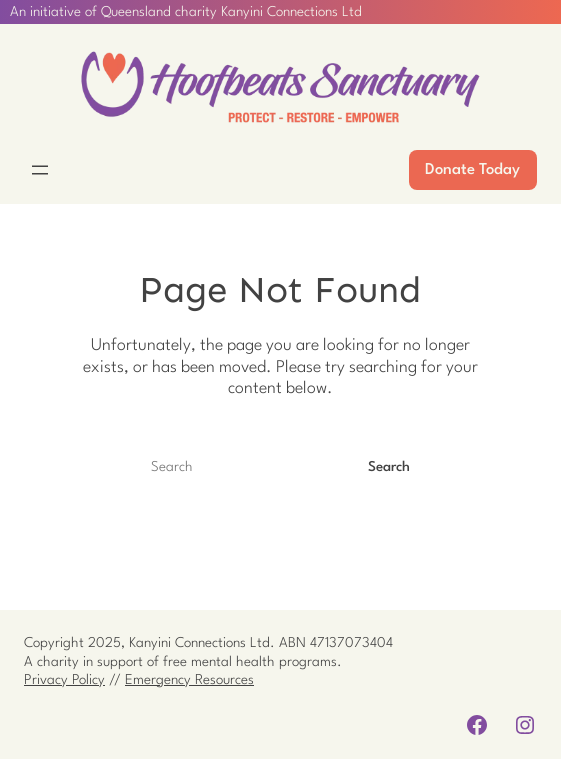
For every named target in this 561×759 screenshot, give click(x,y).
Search (389, 467)
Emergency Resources (189, 680)
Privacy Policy (64, 680)
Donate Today (472, 170)
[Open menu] (40, 170)
